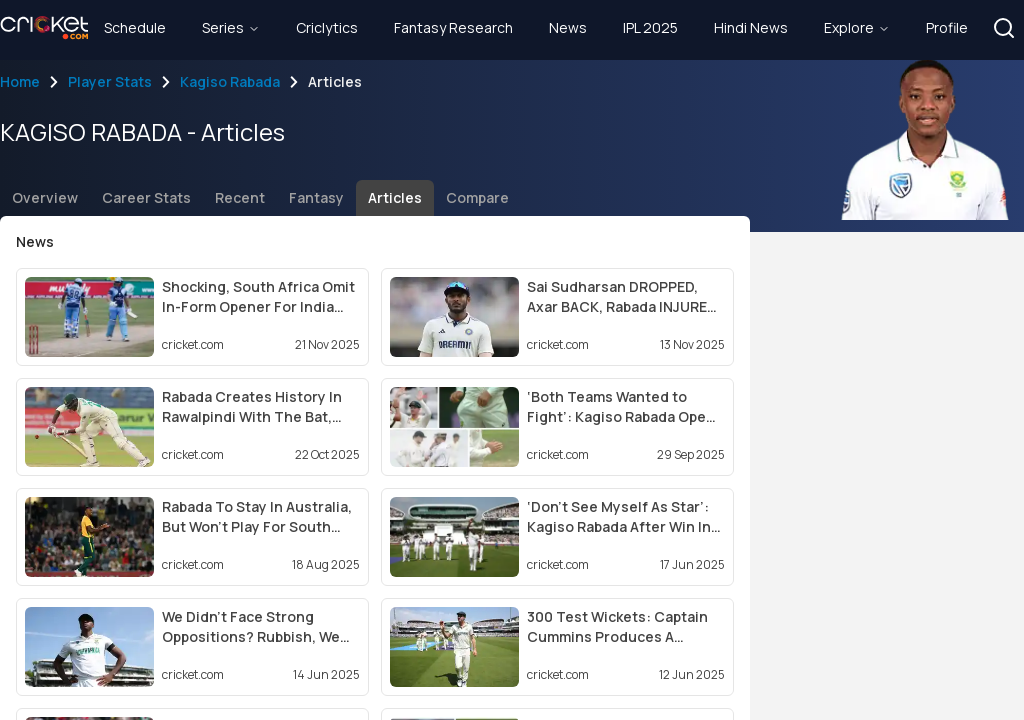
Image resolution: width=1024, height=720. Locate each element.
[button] (1004, 28)
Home (20, 81)
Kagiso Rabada (230, 81)
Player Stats (110, 81)
